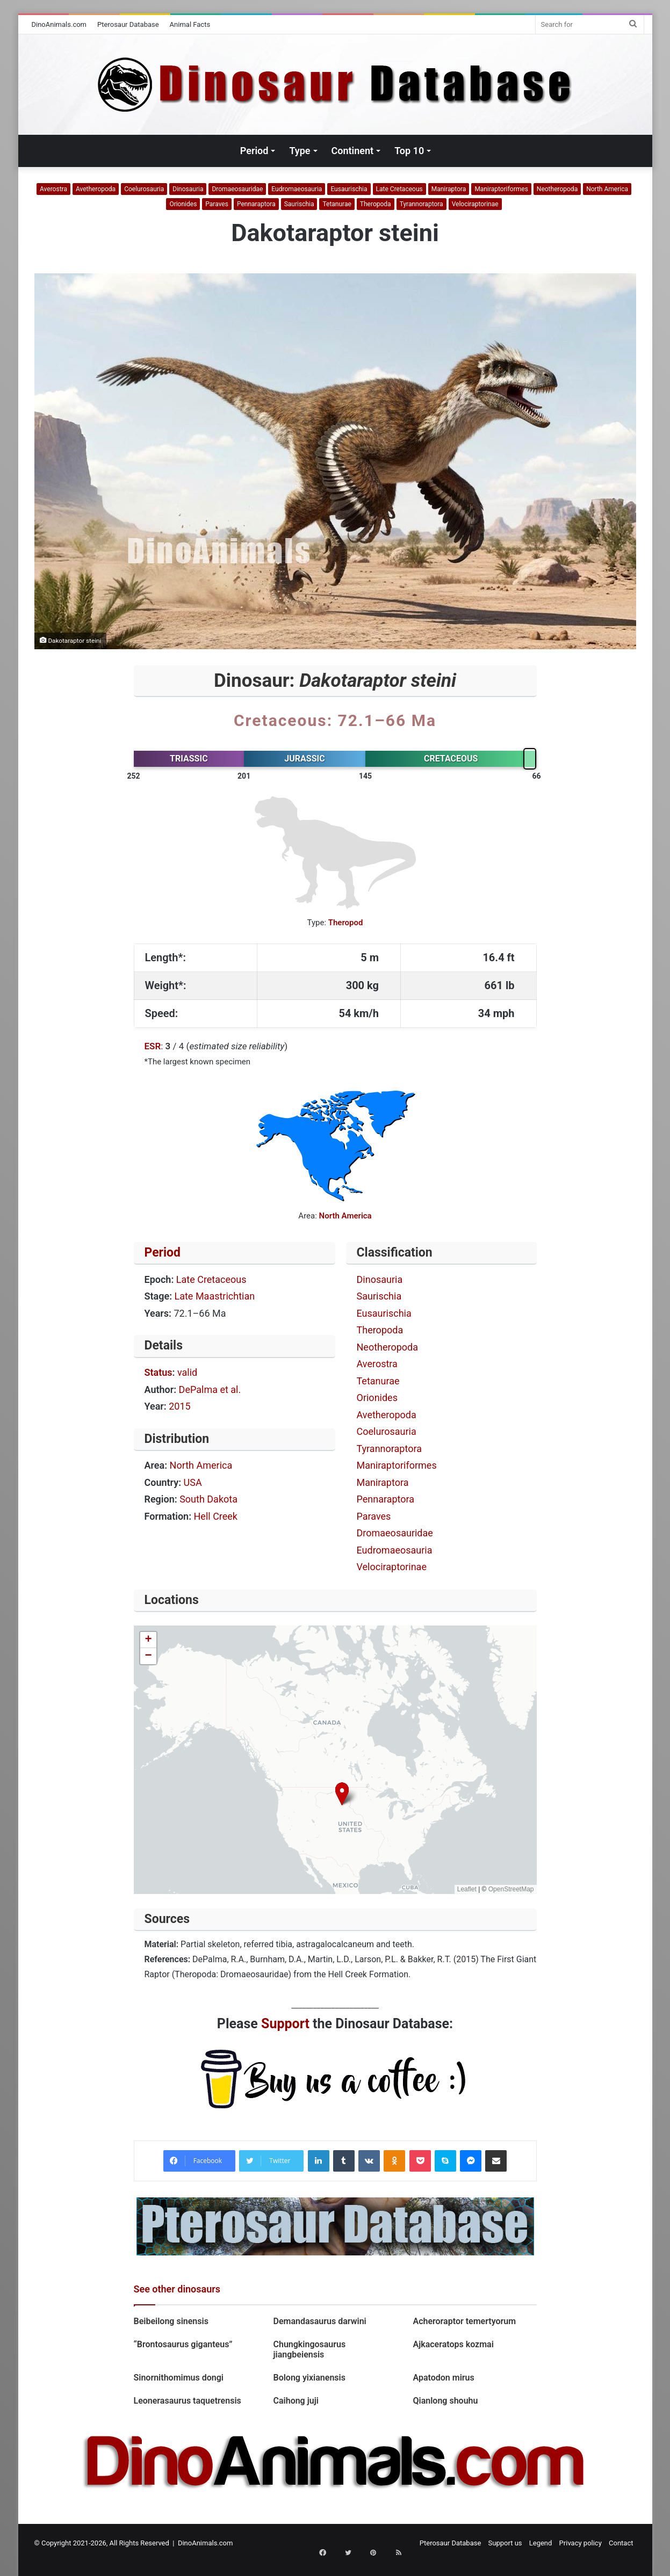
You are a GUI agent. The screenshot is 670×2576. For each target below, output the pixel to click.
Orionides (183, 204)
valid (187, 1372)
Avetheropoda (96, 189)
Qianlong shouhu (445, 2401)
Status (158, 1372)
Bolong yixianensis (309, 2377)
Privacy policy (580, 2543)
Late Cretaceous (399, 189)
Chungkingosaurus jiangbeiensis (309, 2349)
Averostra (53, 189)
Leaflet (467, 1889)
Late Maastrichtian (215, 1296)
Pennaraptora (256, 204)
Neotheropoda (557, 189)
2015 (179, 1406)
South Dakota (208, 1499)
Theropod (345, 922)
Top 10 (409, 150)
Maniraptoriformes (501, 189)
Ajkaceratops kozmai (453, 2344)
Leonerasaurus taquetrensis (187, 2401)
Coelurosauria (144, 189)
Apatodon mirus (443, 2377)
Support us (505, 2543)
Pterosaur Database (128, 24)
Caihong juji (295, 2401)
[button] (342, 1794)
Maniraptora (448, 189)
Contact (621, 2543)
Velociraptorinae (475, 204)
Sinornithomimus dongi (180, 2377)
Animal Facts (190, 24)
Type (299, 150)
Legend (540, 2543)
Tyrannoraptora (421, 204)
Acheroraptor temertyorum (464, 2321)
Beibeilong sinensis (171, 2321)
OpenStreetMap (511, 1889)
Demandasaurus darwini (319, 2321)
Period (254, 150)
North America (607, 189)
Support (285, 2023)
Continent (353, 150)
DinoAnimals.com (59, 24)
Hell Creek (215, 1516)
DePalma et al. (210, 1389)
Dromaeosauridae (237, 189)
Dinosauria (187, 189)
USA (193, 1482)
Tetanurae (336, 204)
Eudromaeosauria (296, 189)
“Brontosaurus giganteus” (183, 2344)
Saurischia (299, 204)
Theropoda (375, 204)
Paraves (216, 204)
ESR (153, 1046)
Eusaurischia (348, 189)
